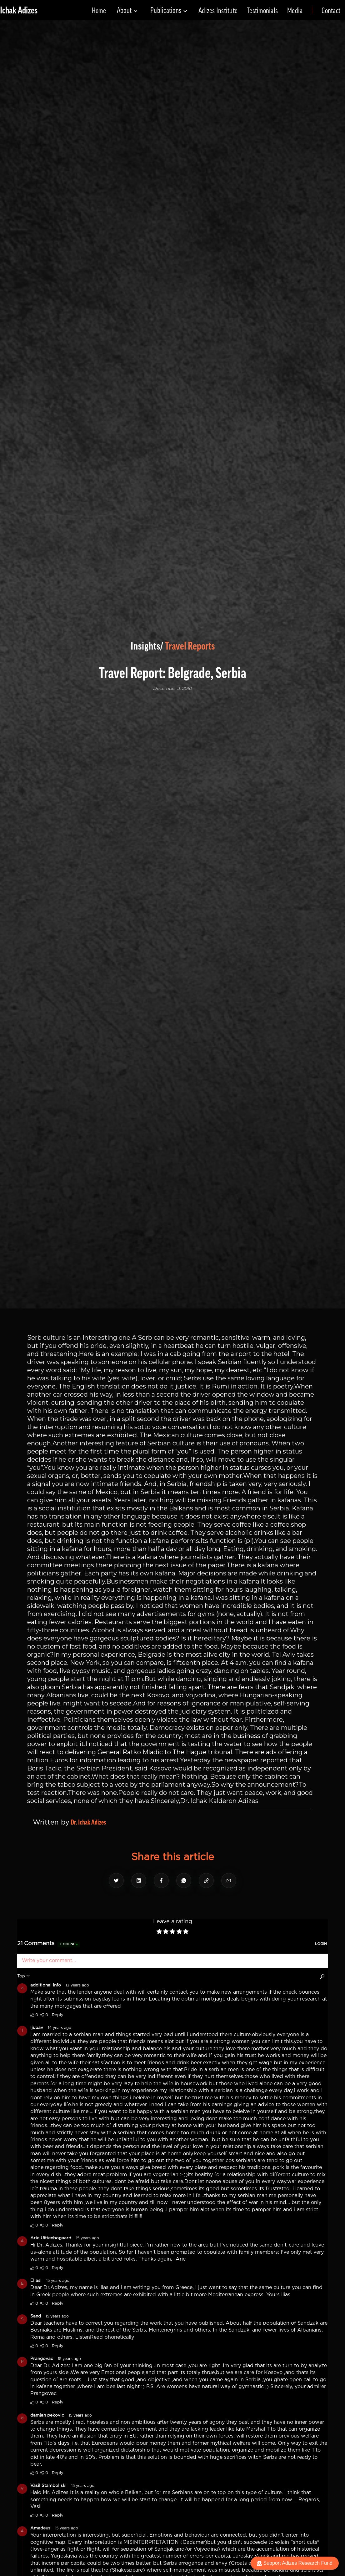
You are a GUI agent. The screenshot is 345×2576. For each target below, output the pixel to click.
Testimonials (262, 10)
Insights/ (147, 646)
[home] (19, 10)
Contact (331, 10)
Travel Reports (190, 646)
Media (294, 10)
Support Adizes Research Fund (294, 2563)
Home (99, 10)
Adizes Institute (218, 10)
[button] (127, 10)
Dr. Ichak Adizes (88, 1822)
